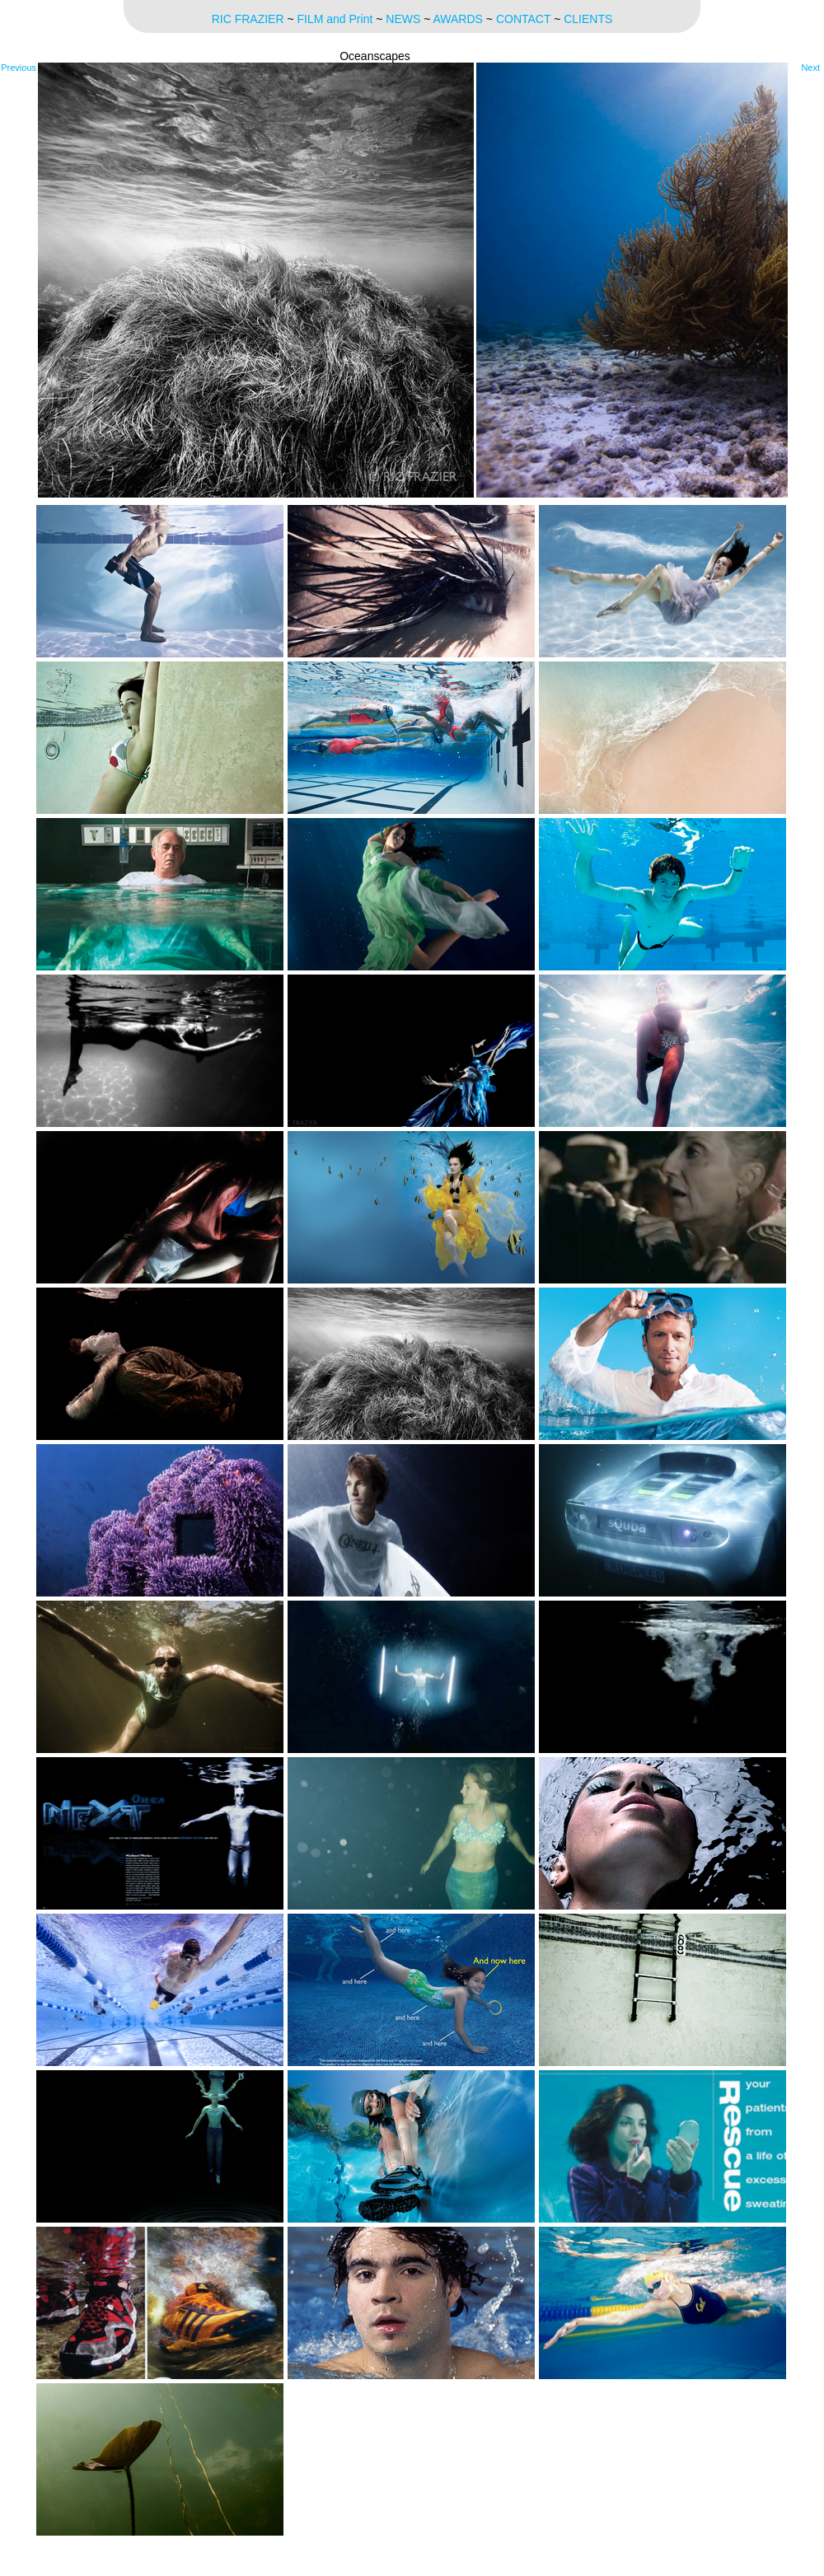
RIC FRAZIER (248, 19)
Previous (18, 67)
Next (810, 67)
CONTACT (523, 19)
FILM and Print (335, 19)
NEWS (403, 19)
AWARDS (457, 19)
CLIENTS (588, 19)
